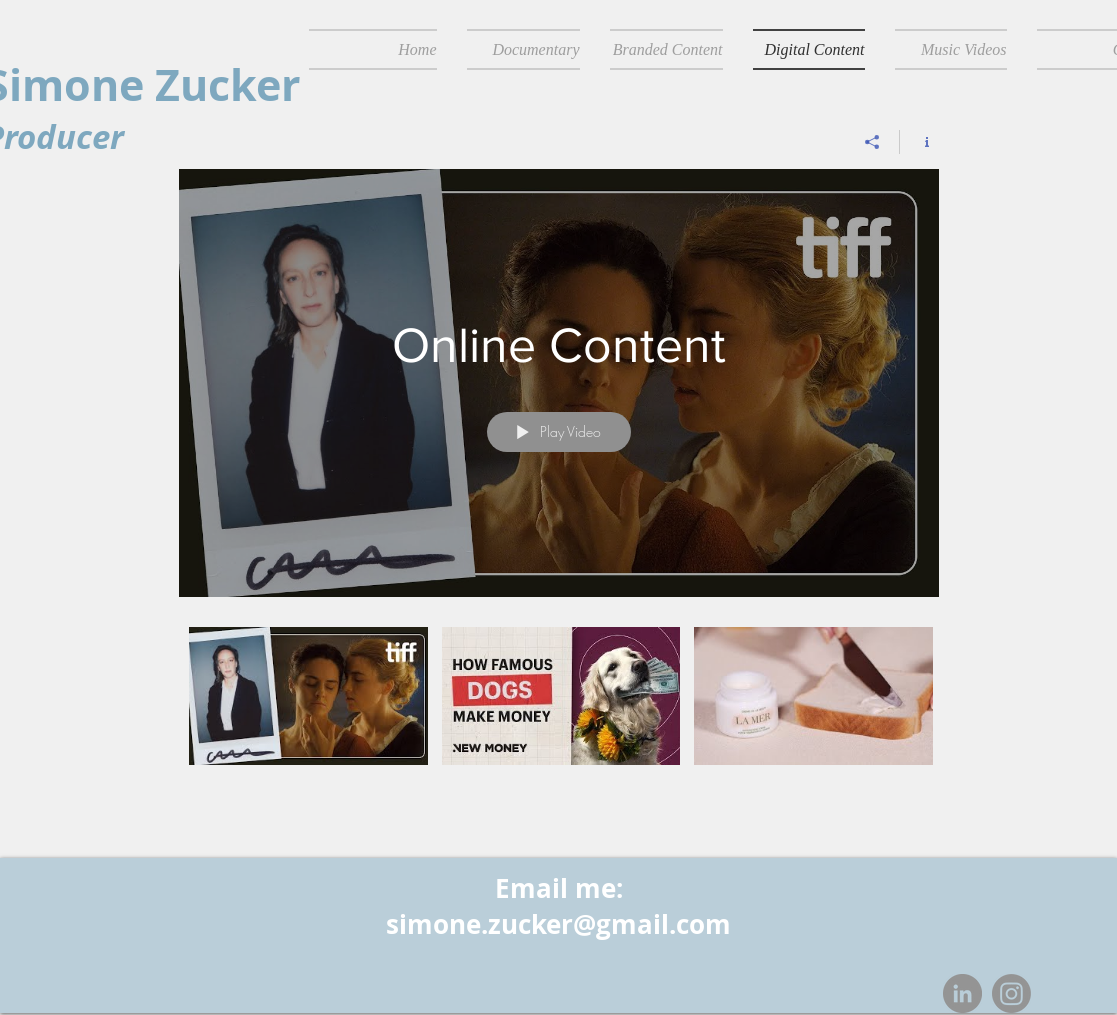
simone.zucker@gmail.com (558, 924)
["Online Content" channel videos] (559, 701)
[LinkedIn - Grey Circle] (962, 993)
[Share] (872, 142)
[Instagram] (1011, 993)
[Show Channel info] (919, 142)
